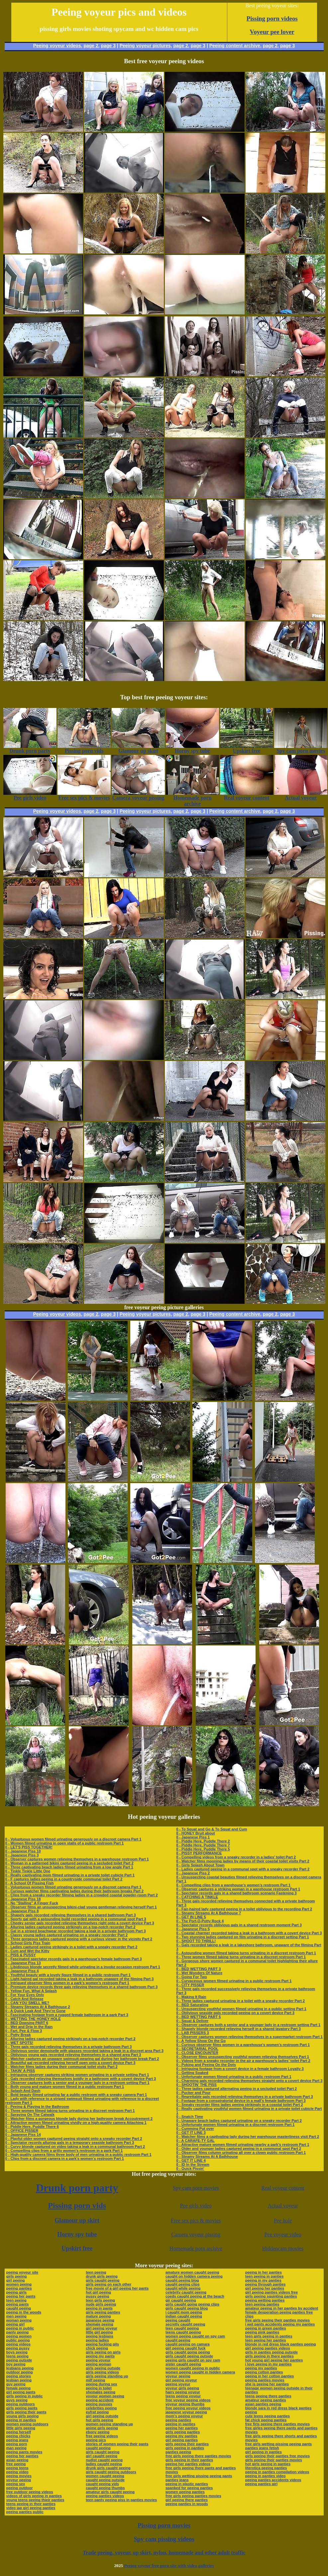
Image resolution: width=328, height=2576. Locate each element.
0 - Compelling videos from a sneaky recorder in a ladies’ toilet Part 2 (236, 1857)
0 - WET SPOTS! (19, 2043)
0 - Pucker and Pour (193, 2093)
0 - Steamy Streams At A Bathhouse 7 (208, 1913)
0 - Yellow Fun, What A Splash (31, 1991)
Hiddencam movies (282, 2248)
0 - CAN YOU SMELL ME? (27, 2003)
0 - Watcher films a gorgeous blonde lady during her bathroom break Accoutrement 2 (79, 2119)
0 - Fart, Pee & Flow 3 (23, 2031)
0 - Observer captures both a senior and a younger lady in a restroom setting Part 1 (77, 2083)
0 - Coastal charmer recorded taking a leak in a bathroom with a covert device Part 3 (249, 1933)
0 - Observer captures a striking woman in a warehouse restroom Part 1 (238, 1889)
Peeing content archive (234, 45)
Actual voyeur (283, 2205)
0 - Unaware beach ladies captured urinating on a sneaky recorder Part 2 (239, 2121)
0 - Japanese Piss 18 (23, 1899)
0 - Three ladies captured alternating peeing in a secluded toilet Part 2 (236, 2089)
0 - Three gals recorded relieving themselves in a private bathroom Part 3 (68, 2047)
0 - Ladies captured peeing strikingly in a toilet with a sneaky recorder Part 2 (71, 1947)
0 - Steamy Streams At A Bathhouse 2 (37, 2007)
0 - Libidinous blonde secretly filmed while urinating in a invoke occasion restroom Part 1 (82, 1967)
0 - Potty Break (18, 2035)
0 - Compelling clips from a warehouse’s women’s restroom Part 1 (233, 1885)
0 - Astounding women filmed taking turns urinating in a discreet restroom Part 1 (246, 1953)
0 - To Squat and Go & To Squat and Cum (211, 1829)
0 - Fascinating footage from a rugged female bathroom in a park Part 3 (66, 2015)
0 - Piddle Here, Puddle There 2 (203, 1841)
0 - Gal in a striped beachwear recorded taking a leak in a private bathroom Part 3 (75, 1931)
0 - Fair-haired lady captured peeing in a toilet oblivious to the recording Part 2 (244, 1909)
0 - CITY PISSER (190, 1985)
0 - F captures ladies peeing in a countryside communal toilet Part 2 (64, 1879)
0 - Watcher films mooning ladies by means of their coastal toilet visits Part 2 (242, 1861)
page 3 (108, 45)
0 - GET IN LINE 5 (191, 1917)
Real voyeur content (283, 2188)
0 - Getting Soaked (192, 2073)
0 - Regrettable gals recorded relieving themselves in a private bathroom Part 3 (244, 2097)
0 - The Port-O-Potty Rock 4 (200, 1921)
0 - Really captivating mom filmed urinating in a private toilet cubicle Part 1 (70, 1875)
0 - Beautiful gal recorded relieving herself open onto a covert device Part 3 (70, 2063)
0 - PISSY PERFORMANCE (199, 1853)
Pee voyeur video (282, 2234)
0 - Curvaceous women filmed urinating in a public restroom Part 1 (233, 1981)
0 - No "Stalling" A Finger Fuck (31, 1903)
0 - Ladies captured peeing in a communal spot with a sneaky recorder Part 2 (242, 1869)
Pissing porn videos (272, 18)
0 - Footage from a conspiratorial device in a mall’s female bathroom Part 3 (241, 2101)
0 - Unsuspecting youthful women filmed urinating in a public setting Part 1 (241, 2009)
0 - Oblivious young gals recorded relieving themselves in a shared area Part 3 (73, 2055)
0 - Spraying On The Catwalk (30, 2115)
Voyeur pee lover (272, 31)
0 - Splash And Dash (23, 2091)
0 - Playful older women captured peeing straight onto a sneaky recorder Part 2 (73, 2139)
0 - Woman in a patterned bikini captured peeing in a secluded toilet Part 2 (69, 1863)
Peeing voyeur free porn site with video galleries (169, 2565)
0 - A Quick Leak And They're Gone (35, 2011)
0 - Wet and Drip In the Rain (29, 2027)
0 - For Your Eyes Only (24, 1995)
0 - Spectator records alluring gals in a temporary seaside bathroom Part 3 (69, 2143)
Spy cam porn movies (196, 2188)
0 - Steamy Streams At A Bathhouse (207, 2156)
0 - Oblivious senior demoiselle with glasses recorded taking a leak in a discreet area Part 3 (84, 2051)
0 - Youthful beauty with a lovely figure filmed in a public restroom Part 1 (68, 1975)
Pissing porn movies (164, 2525)
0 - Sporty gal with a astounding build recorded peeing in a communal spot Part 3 (75, 1919)
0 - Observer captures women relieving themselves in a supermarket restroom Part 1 (249, 2037)
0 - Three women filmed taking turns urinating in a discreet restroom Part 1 (70, 2111)
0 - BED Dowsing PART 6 (26, 2023)
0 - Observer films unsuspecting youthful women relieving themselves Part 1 (242, 2057)
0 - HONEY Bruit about (195, 1833)
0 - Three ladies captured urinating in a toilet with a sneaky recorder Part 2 (240, 2001)
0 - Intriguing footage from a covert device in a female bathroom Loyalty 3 (240, 2069)
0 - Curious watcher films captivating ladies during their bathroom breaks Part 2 (74, 1891)
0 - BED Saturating (192, 2005)
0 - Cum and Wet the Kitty (27, 1951)
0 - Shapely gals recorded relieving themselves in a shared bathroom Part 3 (70, 1915)
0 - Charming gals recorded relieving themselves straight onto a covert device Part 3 (249, 2081)
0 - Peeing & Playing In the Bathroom (37, 2107)
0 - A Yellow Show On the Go (201, 2041)
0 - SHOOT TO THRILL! (196, 1941)
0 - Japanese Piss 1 (193, 1837)
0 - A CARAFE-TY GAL (195, 2141)
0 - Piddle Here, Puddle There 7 (203, 1845)
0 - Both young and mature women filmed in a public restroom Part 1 (64, 2087)
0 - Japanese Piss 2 (193, 1873)
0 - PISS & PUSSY (20, 1955)
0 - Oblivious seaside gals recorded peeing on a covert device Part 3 (235, 2013)
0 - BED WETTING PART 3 (198, 1969)
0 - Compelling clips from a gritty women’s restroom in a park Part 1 (64, 2150)
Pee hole (283, 2220)
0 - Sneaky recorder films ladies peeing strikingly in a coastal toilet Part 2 (239, 2105)
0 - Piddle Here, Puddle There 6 (32, 2127)
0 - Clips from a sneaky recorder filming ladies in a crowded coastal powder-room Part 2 (81, 1895)
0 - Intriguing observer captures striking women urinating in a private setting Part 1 (77, 2075)
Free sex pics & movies (196, 2220)
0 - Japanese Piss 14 (23, 2135)
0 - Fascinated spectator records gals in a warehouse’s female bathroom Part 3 (73, 1959)
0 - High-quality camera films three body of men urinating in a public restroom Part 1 (78, 2154)
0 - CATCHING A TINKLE (197, 1897)
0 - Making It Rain (191, 1997)
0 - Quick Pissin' (190, 2168)
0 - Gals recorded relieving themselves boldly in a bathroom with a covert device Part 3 (80, 2079)
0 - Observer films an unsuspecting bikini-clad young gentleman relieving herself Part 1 (81, 1907)
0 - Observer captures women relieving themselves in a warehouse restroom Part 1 (77, 1859)
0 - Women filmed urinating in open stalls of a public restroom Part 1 (64, 1843)
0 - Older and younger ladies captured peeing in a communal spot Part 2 (238, 2148)
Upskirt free (76, 2248)
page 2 (90, 45)
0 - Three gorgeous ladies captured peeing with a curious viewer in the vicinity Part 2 (79, 1939)
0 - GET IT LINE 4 (191, 2160)
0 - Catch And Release (24, 1999)
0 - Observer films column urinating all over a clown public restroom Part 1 (241, 2152)
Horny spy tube (77, 2234)
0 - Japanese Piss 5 (193, 1929)
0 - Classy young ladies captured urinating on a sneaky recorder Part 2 (66, 1935)
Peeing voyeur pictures (145, 45)
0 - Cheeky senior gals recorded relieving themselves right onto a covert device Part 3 (79, 1923)
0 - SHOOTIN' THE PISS (196, 2085)
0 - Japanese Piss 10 (23, 1851)
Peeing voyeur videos (57, 45)
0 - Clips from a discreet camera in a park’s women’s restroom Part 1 (64, 2158)
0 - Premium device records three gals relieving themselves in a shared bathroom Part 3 (81, 1987)
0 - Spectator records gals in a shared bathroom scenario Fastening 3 (236, 1893)
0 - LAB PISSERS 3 (192, 2033)
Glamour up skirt (77, 2220)
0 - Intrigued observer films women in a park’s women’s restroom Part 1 (67, 1983)
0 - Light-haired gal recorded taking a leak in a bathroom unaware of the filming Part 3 (79, 1979)
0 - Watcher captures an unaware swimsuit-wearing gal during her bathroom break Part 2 (82, 2059)
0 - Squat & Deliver (192, 2021)
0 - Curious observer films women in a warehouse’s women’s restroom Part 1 (243, 2045)
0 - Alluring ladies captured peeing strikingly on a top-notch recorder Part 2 (70, 1927)
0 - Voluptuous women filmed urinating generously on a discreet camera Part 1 (73, 1839)
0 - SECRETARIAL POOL (197, 2049)
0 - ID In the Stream (192, 2164)
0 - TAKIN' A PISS (20, 2071)
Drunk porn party (77, 2188)
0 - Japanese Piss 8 (22, 1911)
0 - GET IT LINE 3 (191, 2133)
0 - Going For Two (191, 1977)
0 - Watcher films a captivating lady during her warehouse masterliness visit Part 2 (247, 2137)
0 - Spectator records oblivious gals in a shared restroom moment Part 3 (239, 1925)
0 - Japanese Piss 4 (22, 1971)
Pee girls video (196, 2205)
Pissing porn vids (77, 2205)
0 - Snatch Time (189, 2117)
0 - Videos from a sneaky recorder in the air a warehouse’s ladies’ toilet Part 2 (243, 2061)
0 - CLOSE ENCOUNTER (197, 2053)
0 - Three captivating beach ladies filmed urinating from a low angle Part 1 (69, 1867)
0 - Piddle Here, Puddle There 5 (203, 1849)
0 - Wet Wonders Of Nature (199, 1973)
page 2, (271, 45)
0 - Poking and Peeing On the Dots (206, 2065)
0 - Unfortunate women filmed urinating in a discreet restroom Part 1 (235, 2125)
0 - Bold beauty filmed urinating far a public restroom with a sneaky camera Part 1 (76, 2095)
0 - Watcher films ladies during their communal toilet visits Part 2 (61, 2067)
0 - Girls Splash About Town (200, 1865)
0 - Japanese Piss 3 (22, 1855)
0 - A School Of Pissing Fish (29, 1883)
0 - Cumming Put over (195, 2129)
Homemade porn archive (195, 2248)
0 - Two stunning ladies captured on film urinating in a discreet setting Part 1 (242, 1937)
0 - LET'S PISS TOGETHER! (29, 1847)
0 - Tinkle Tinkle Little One (28, 1871)
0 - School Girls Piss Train (28, 1943)
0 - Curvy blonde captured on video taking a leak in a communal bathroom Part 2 (75, 2146)
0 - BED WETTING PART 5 (198, 2017)
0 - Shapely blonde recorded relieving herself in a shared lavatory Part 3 (238, 2029)
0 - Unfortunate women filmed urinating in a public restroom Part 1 (233, 2077)
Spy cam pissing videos (164, 2538)
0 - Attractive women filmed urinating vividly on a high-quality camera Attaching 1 (76, 2123)
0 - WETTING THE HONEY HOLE (33, 2019)
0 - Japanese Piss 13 (23, 1963)
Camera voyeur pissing (195, 2234)
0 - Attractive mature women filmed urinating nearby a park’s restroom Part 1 (242, 2145)
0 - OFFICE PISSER (22, 2131)
